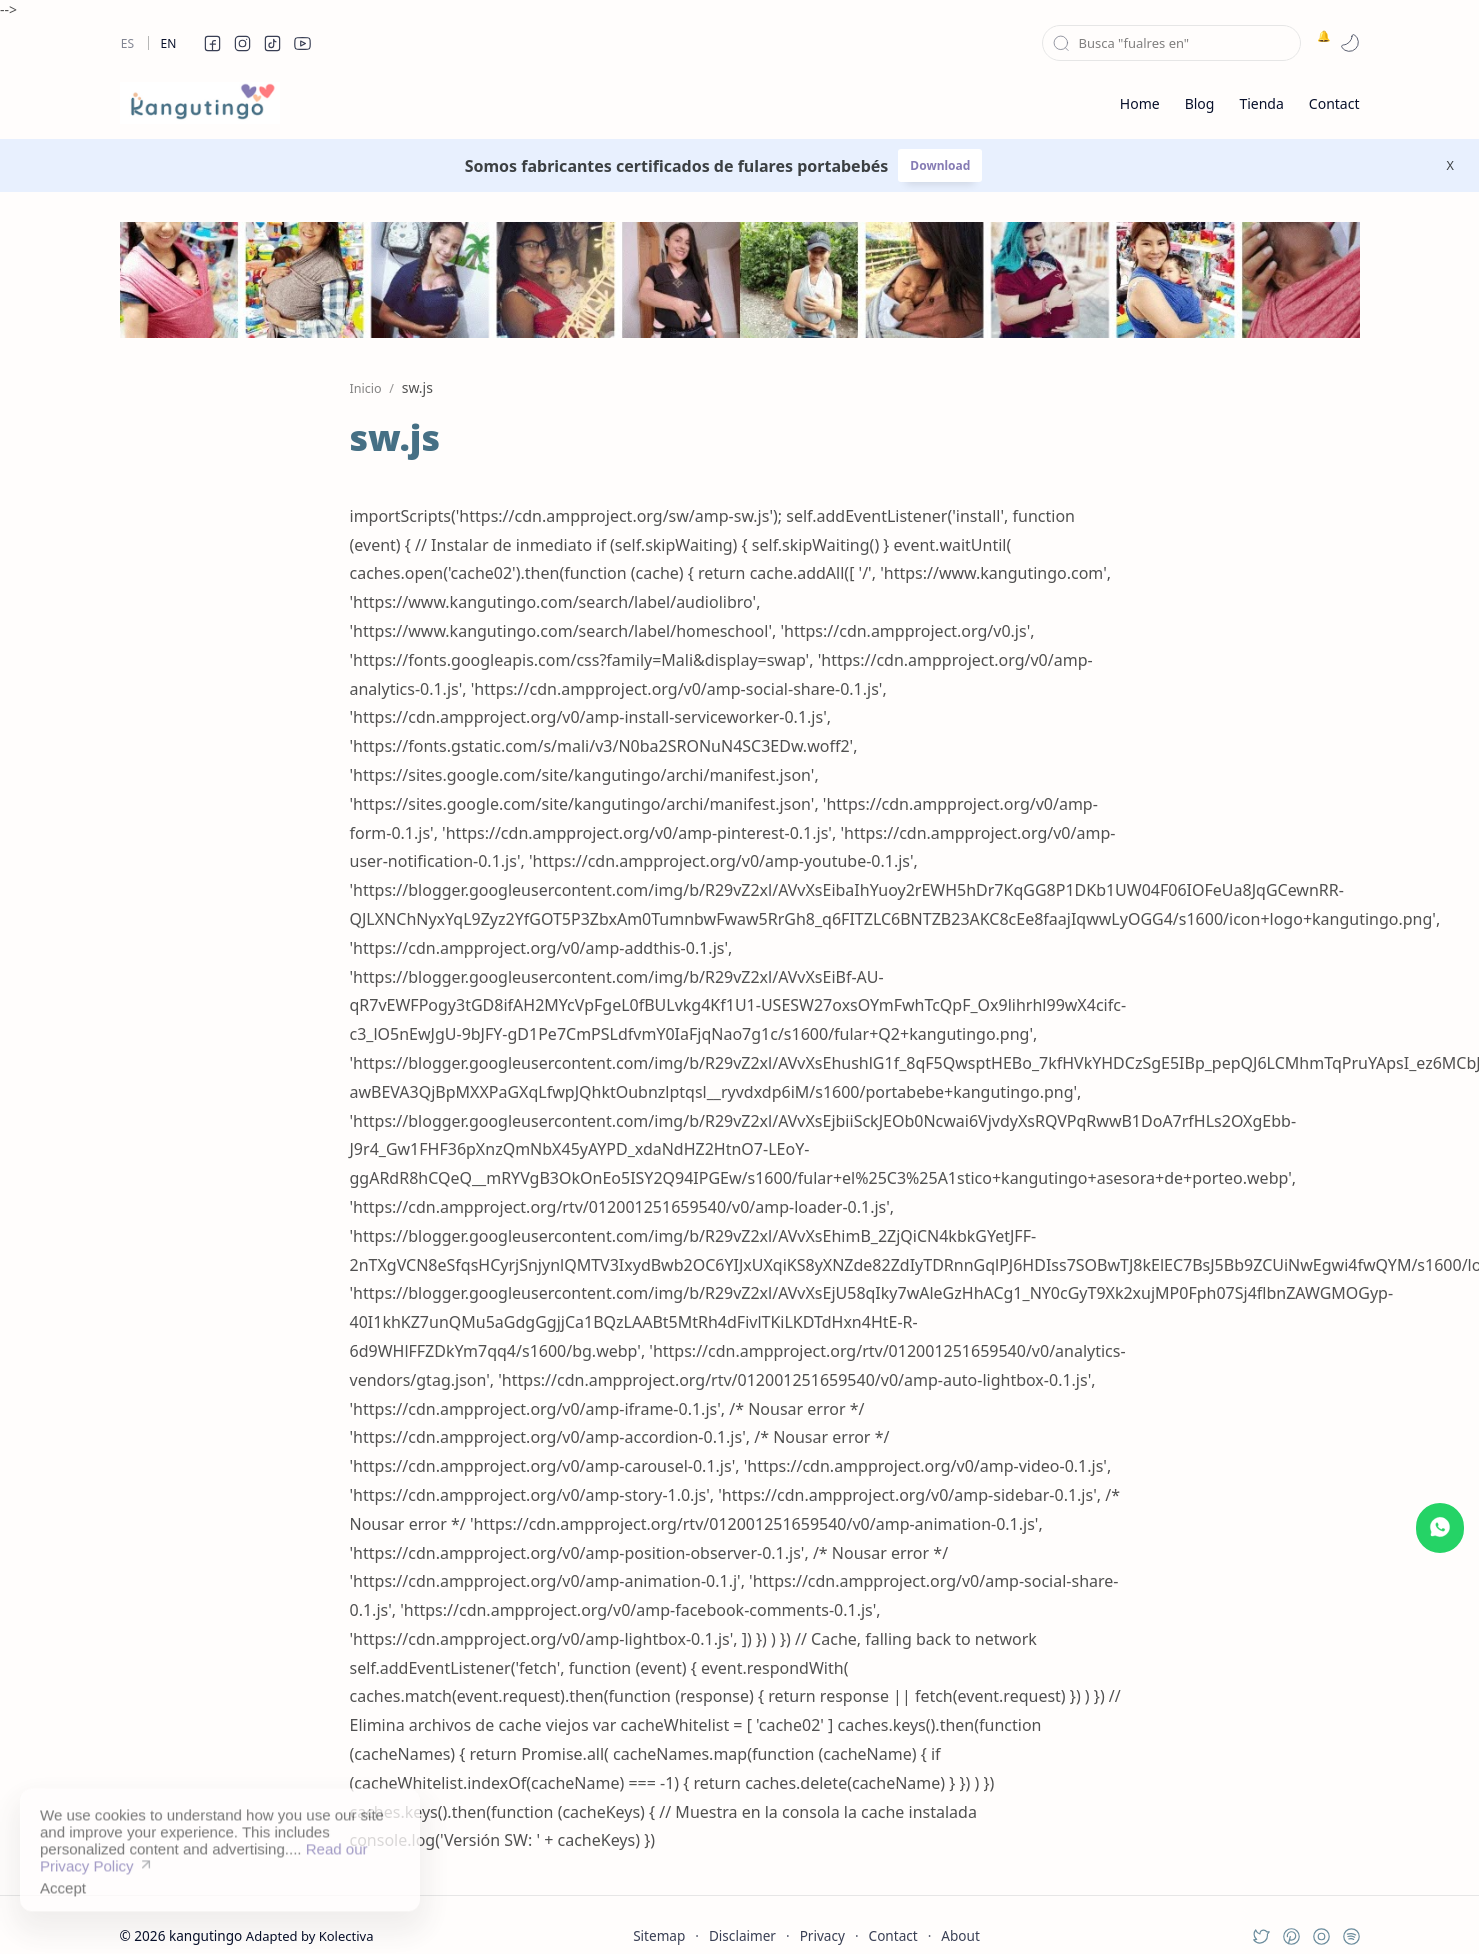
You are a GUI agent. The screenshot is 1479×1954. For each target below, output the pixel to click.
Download (940, 165)
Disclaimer (742, 1935)
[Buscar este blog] (1171, 43)
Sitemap (659, 1935)
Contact (893, 1935)
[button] (213, 43)
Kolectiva (346, 1936)
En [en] (169, 43)
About (960, 1935)
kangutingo (205, 1935)
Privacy (822, 1935)
